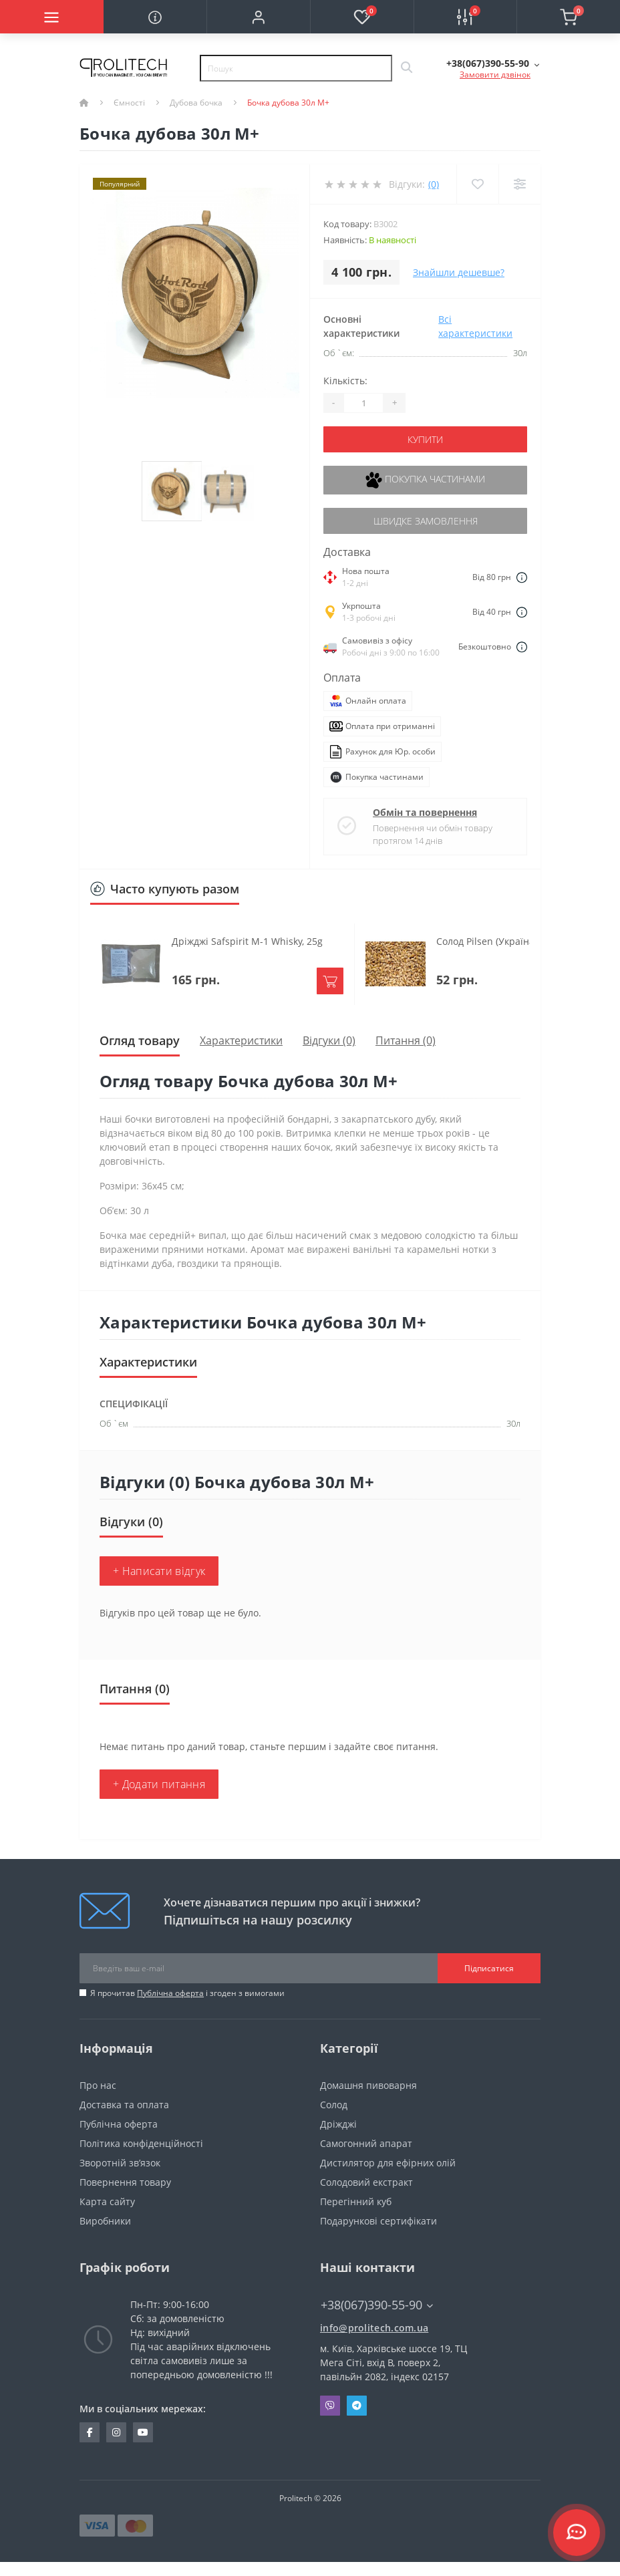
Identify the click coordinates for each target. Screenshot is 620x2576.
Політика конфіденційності (141, 2143)
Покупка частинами (425, 480)
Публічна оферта (170, 1993)
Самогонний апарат (366, 2143)
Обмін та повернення (425, 812)
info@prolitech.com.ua (374, 2327)
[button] (258, 16)
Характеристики (241, 1040)
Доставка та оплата (124, 2104)
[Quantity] (363, 403)
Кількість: (345, 380)
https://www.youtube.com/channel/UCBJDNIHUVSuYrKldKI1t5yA (143, 2432)
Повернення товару (125, 2182)
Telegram (356, 2405)
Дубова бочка (196, 102)
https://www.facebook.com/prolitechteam (90, 2432)
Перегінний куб (356, 2201)
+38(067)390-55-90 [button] (377, 2305)
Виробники (105, 2220)
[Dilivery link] (521, 577)
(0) (433, 184)
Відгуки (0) (329, 1040)
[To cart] (330, 981)
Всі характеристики (475, 326)
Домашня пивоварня (368, 2085)
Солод (333, 2104)
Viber (330, 2405)
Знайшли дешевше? (458, 272)
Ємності (129, 102)
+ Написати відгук (159, 1571)
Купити (425, 439)
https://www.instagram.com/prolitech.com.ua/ (116, 2432)
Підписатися (489, 1968)
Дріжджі (338, 2124)
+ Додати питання (159, 1784)
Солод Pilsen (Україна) (486, 941)
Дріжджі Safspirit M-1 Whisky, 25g (247, 941)
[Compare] (519, 184)
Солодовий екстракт (366, 2182)
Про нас (98, 2085)
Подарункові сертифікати (378, 2220)
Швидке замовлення (425, 521)
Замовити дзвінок (495, 74)
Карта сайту (107, 2201)
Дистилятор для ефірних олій (388, 2162)
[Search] (406, 68)
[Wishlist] (477, 184)
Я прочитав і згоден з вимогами (187, 1993)
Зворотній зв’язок (120, 2162)
